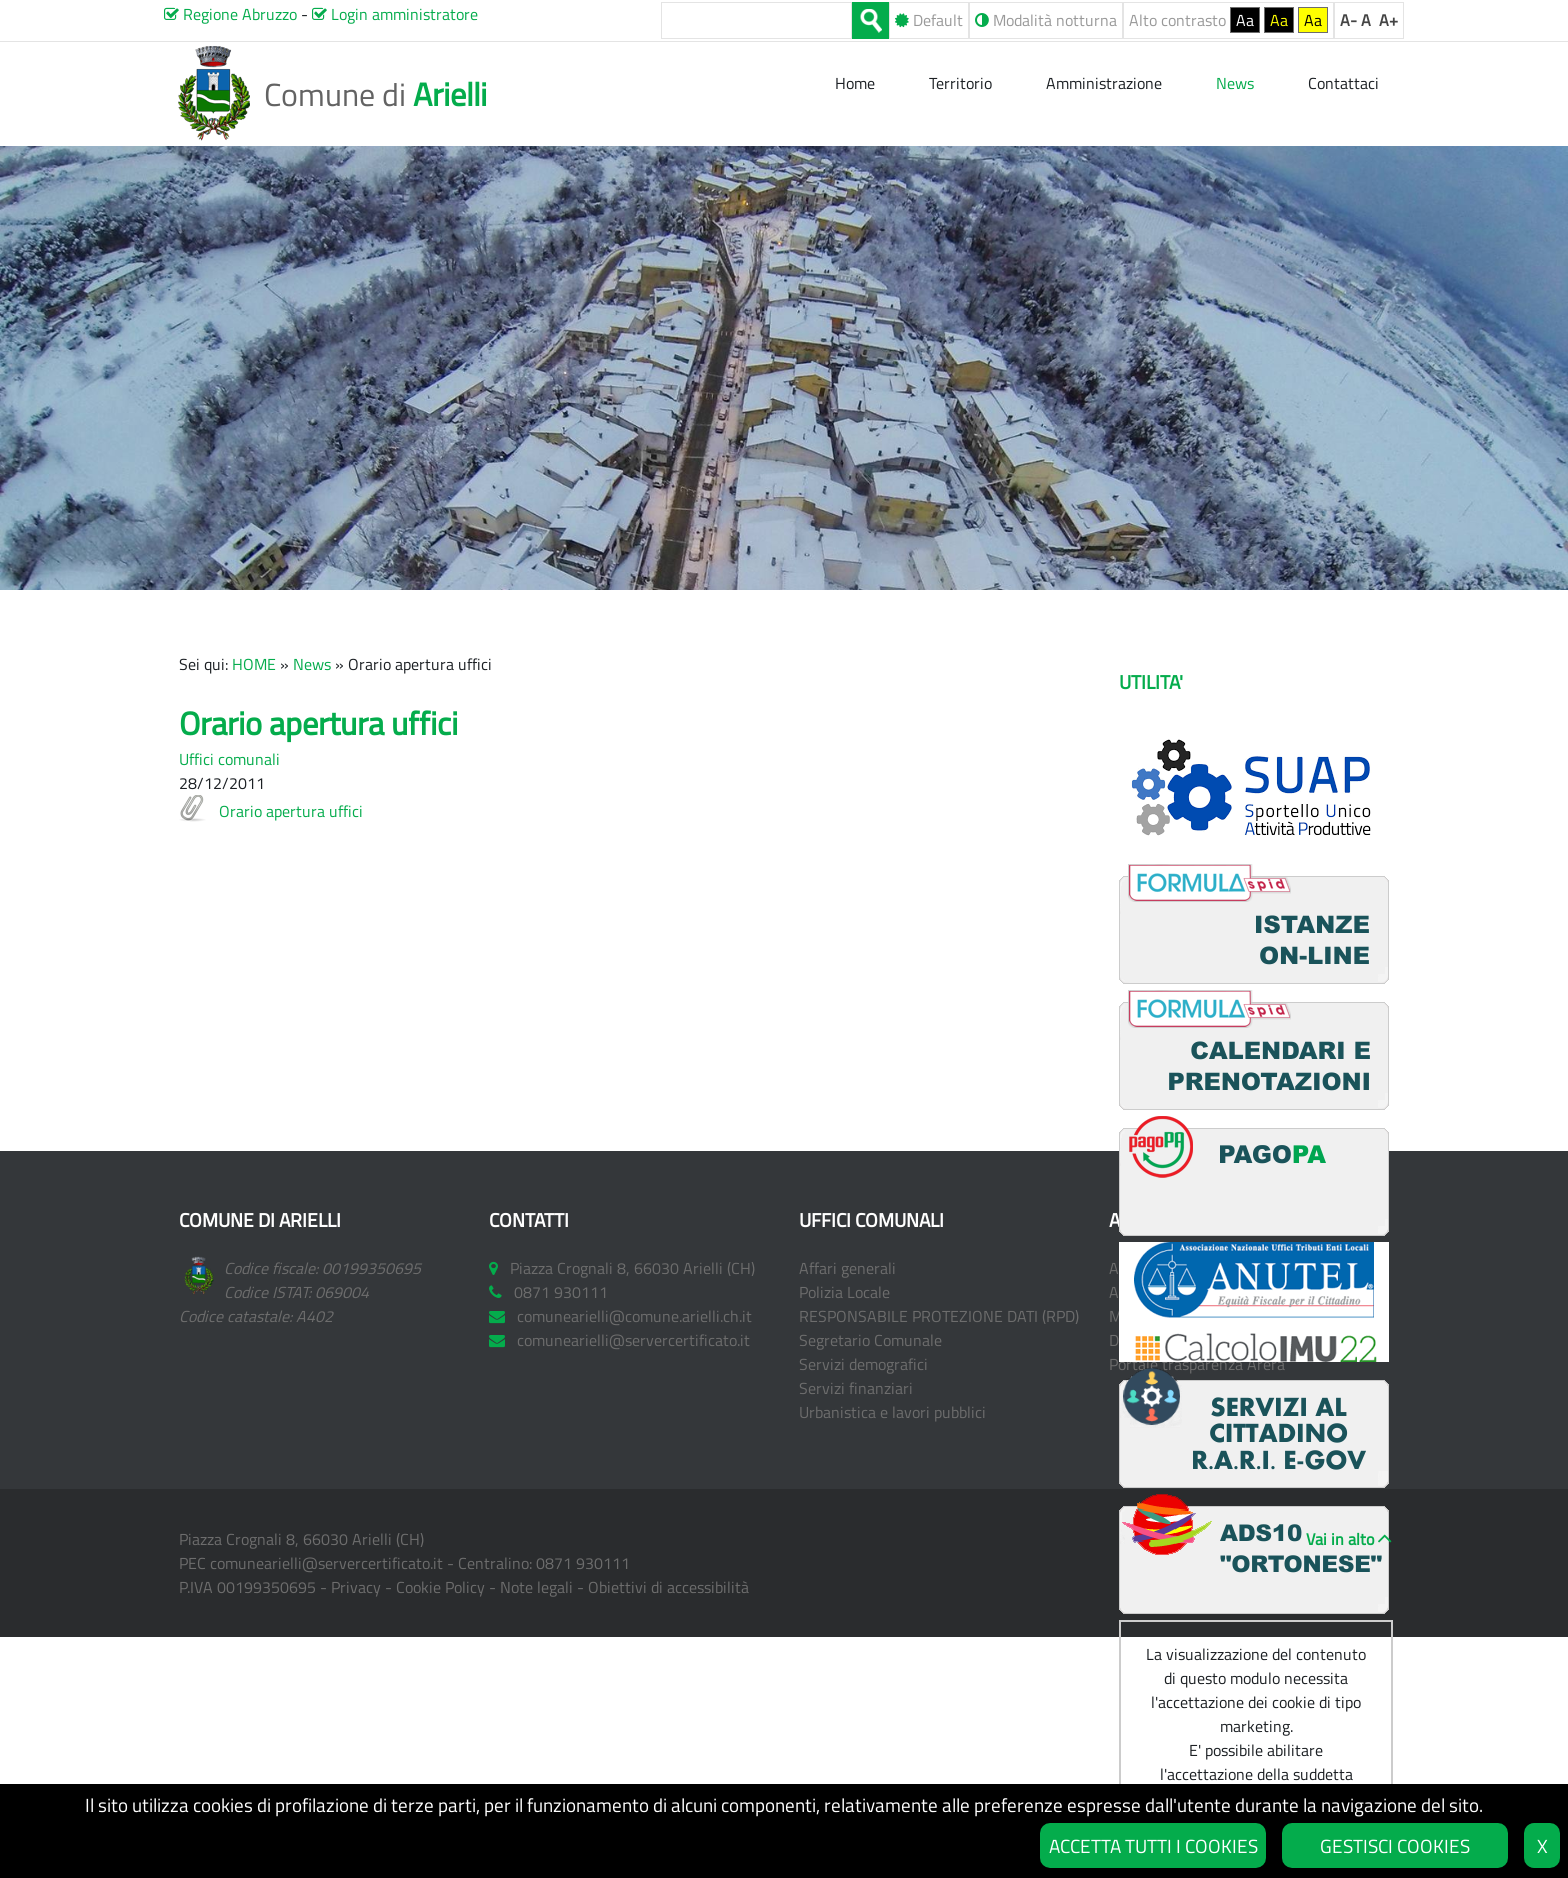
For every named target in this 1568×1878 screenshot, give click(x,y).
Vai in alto (1340, 1539)
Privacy (356, 1587)
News (312, 664)
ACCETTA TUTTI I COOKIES (1153, 1845)
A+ (1388, 20)
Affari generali (847, 1268)
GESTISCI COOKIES (1395, 1845)
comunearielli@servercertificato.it (326, 1563)
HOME (254, 664)
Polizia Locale (844, 1292)
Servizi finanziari (856, 1388)
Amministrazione (1104, 83)
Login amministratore (395, 14)
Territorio (960, 83)
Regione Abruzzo (230, 14)
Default (929, 20)
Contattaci (1343, 83)
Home (857, 83)
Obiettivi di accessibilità (668, 1587)
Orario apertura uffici (291, 811)
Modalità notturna (1046, 20)
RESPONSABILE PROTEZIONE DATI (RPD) (939, 1316)
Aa (1245, 20)
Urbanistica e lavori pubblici (892, 1412)
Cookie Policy (440, 1587)
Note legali (536, 1587)
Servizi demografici (863, 1364)
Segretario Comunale (870, 1340)
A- (1348, 20)
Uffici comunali (229, 759)
